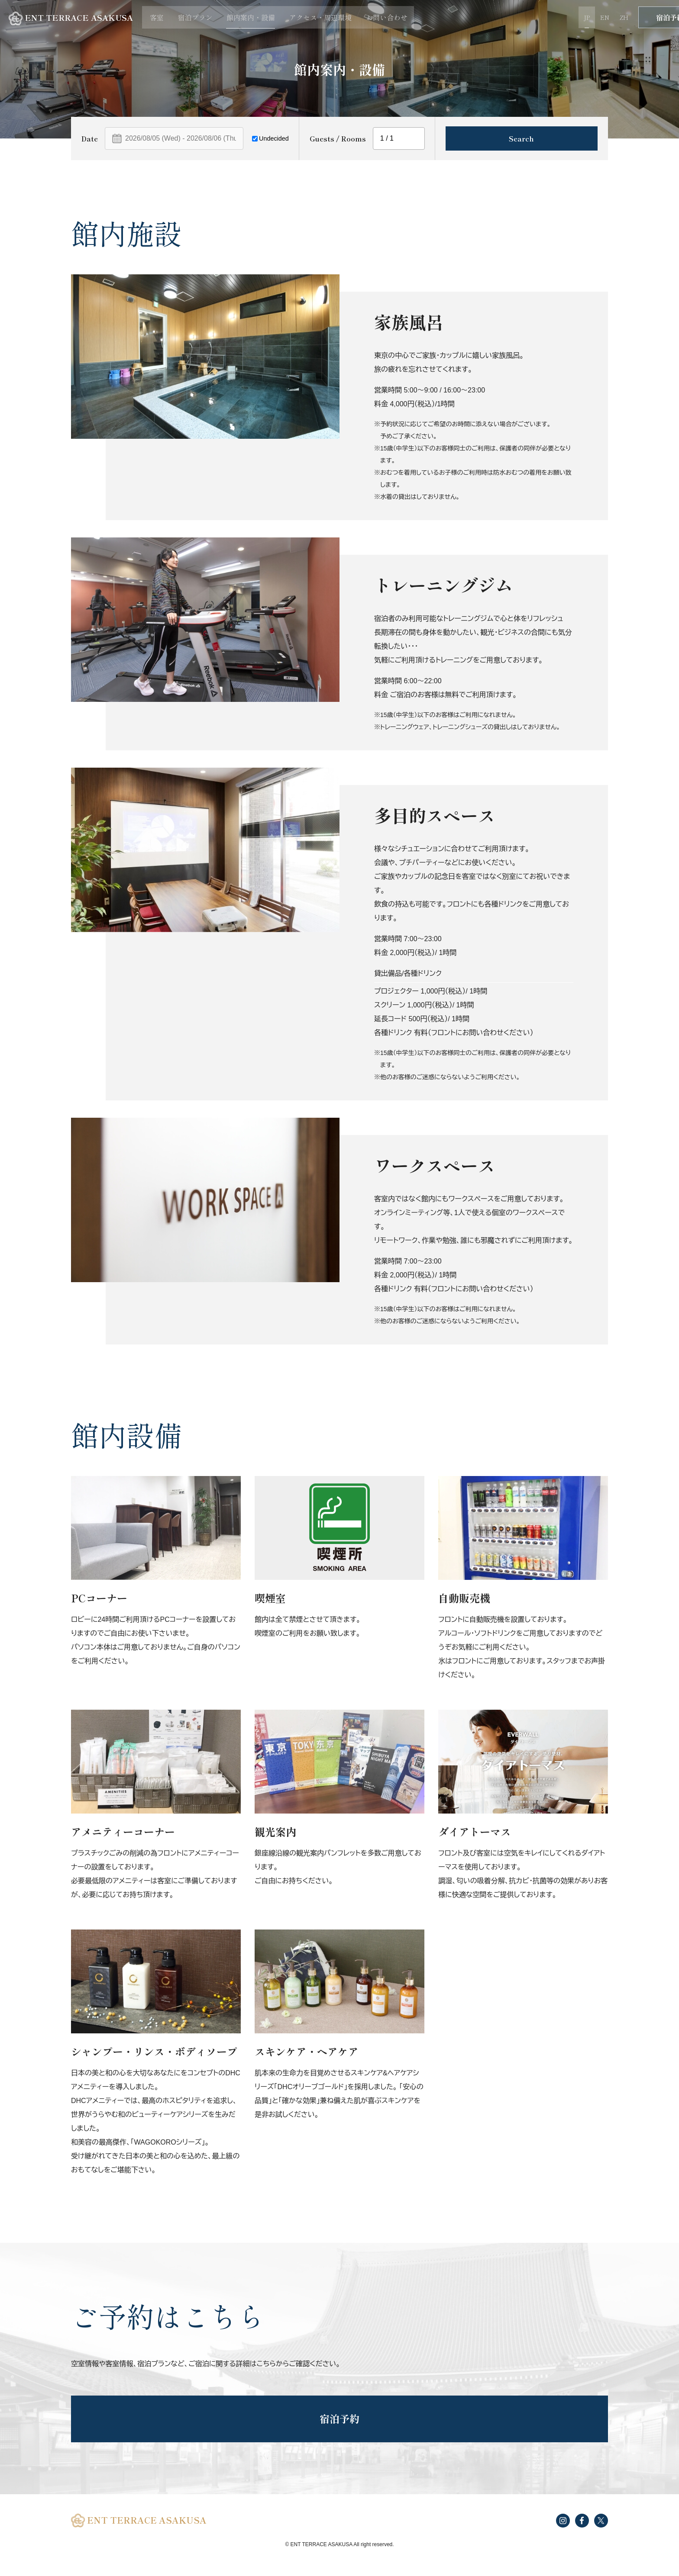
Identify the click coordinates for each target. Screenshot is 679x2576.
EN (569, 17)
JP (552, 17)
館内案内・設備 (263, 17)
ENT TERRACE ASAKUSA (78, 17)
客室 (170, 17)
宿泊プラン (208, 17)
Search (521, 138)
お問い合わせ (399, 17)
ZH (589, 17)
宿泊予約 (639, 17)
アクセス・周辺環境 (333, 17)
